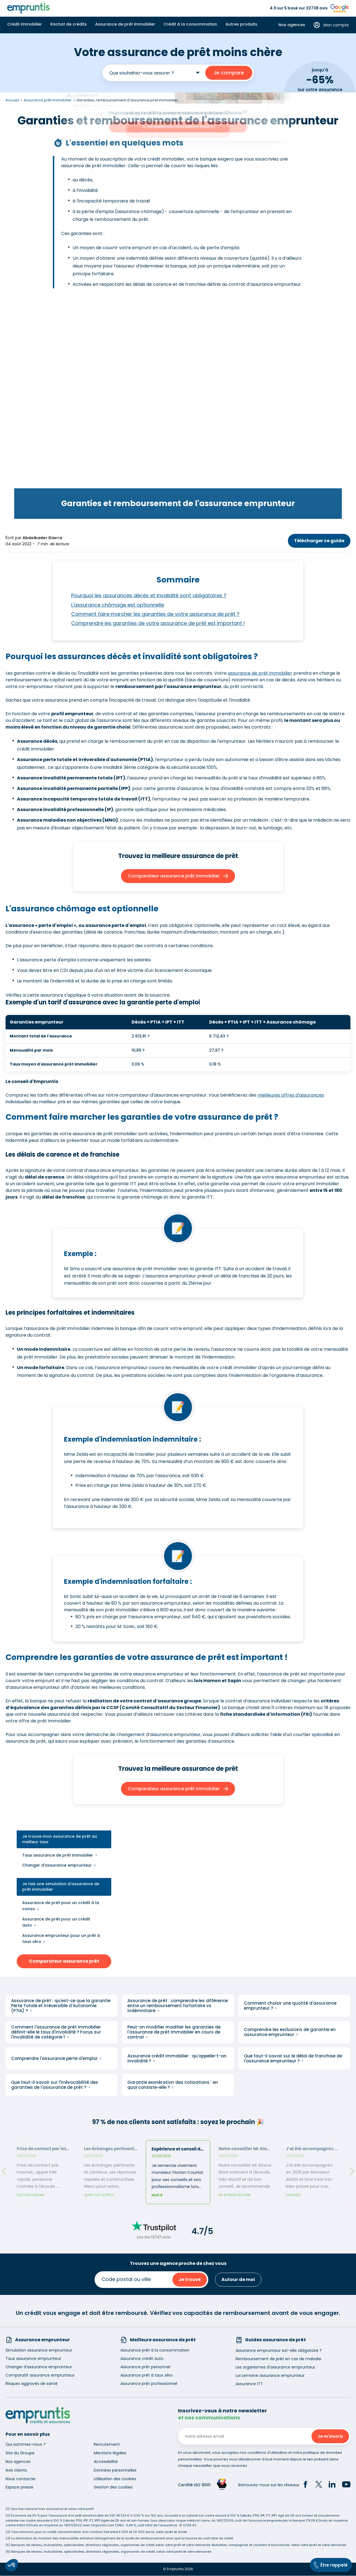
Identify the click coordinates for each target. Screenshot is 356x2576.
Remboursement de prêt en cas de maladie (278, 2359)
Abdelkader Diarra (42, 538)
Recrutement (107, 2444)
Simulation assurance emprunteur (39, 2350)
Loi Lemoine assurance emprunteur (270, 2375)
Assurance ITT (249, 2384)
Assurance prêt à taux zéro (146, 2375)
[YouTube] (346, 2485)
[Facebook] (305, 2485)
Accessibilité (106, 2461)
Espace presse (19, 2487)
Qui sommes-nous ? (26, 2444)
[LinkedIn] (332, 2485)
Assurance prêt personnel (145, 2367)
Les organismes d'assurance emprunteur (275, 2367)
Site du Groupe (20, 2453)
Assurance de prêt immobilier (125, 24)
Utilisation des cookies (115, 2479)
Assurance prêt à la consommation (154, 2350)
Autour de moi (238, 2280)
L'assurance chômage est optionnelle (117, 604)
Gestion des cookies (113, 2487)
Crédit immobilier (24, 24)
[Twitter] (318, 2485)
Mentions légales (110, 2453)
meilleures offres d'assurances (291, 1095)
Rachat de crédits (68, 24)
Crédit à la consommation (190, 24)
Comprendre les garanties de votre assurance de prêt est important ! (158, 623)
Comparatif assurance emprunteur (40, 2375)
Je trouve (190, 2280)
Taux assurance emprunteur (33, 2358)
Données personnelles (115, 2470)
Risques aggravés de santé (32, 2383)
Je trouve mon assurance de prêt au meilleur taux (59, 1839)
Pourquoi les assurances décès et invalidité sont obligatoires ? (148, 595)
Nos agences (291, 24)
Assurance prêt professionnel (148, 2383)
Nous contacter (21, 2479)
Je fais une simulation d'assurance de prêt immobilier (60, 1886)
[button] (11, 2565)
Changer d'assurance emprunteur (57, 1865)
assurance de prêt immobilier (260, 673)
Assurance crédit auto (142, 2358)
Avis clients (16, 2470)
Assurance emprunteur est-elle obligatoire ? (279, 2350)
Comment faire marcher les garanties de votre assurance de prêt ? (155, 614)
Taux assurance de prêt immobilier (57, 1855)
